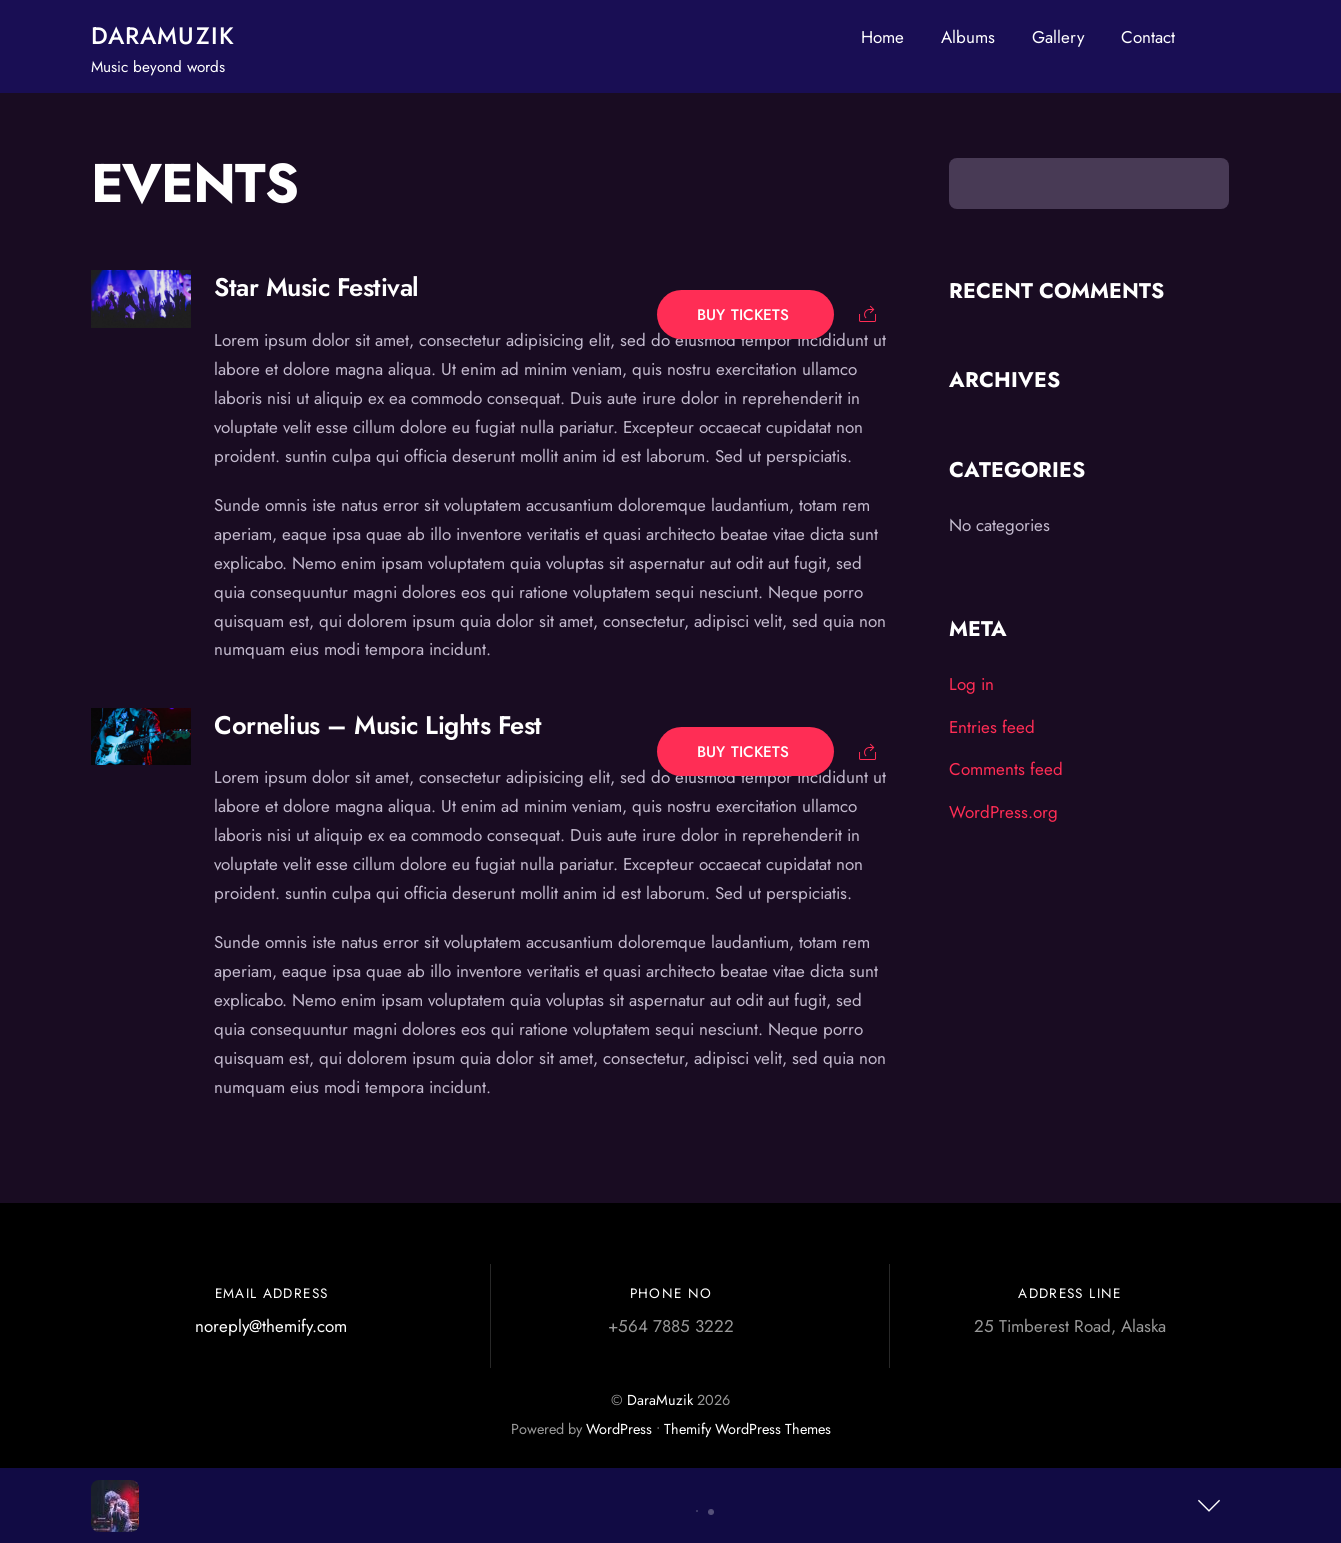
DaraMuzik (660, 1400)
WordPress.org (1003, 812)
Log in (971, 684)
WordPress (619, 1429)
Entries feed (992, 727)
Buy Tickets (745, 314)
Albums (968, 37)
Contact (1148, 37)
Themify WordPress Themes (747, 1429)
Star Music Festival (316, 287)
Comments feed (1006, 769)
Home (882, 37)
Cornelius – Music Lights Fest (377, 725)
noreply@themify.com (271, 1326)
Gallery (1058, 37)
